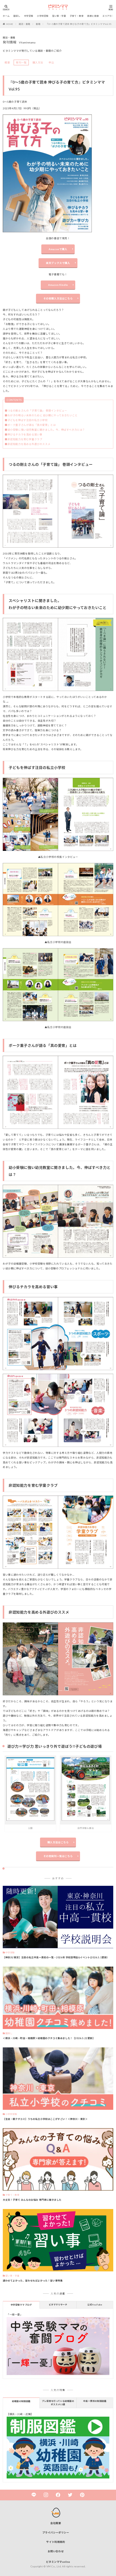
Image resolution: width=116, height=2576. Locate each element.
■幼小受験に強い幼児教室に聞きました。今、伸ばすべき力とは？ (45, 429)
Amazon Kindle (58, 284)
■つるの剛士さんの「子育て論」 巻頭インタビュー (36, 410)
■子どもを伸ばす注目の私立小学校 (26, 420)
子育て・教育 (77, 16)
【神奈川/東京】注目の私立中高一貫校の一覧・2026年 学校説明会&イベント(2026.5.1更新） (56, 1957)
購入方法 (37, 62)
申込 (51, 62)
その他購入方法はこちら (58, 298)
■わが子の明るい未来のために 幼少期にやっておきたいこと (41, 415)
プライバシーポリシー (55, 2532)
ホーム (6, 16)
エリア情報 (108, 16)
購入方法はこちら (58, 1842)
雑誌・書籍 (24, 24)
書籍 (38, 24)
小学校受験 (42, 16)
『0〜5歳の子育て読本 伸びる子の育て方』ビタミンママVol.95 (79, 24)
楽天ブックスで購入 (58, 262)
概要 (7, 62)
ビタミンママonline (58, 2561)
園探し (16, 16)
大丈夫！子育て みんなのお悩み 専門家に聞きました (32, 2199)
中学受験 (28, 16)
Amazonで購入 (58, 249)
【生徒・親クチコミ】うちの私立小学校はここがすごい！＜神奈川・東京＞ (45, 2119)
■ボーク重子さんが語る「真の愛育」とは (30, 424)
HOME (9, 24)
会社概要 (55, 2523)
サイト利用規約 (55, 2541)
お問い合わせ (56, 2551)
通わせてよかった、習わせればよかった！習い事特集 (33, 2280)
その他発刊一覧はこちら (58, 1856)
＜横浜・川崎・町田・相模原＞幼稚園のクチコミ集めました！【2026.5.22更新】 (49, 2038)
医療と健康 (93, 16)
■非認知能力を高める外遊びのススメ (27, 444)
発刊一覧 (21, 62)
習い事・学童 (59, 16)
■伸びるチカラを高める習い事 (23, 434)
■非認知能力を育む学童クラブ (23, 439)
